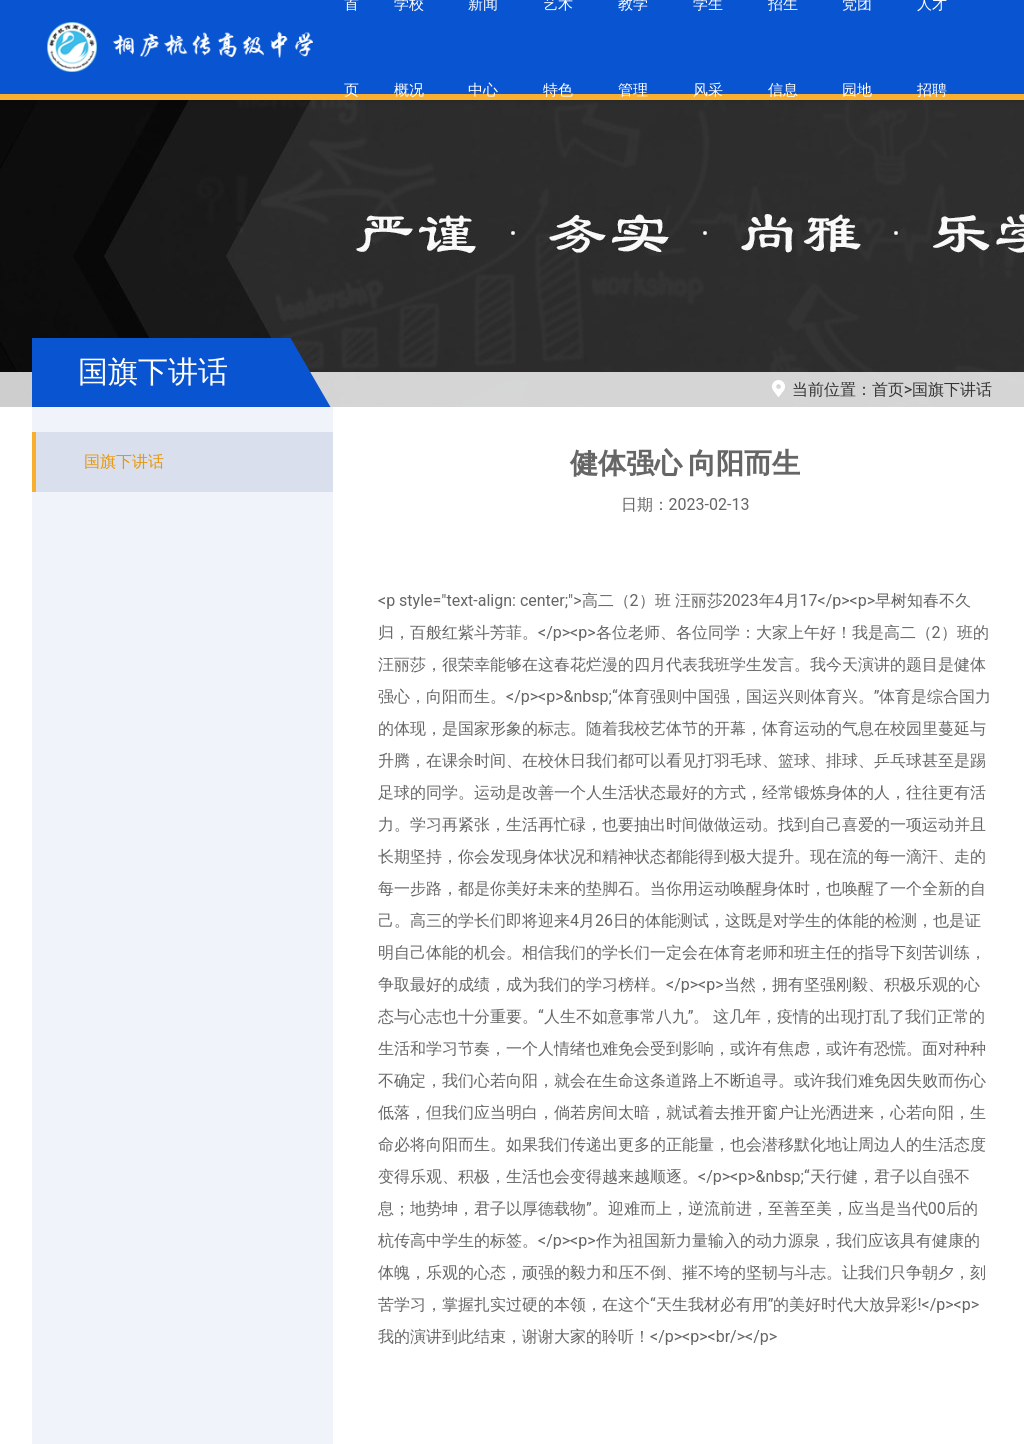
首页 (888, 389)
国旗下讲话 (952, 389)
